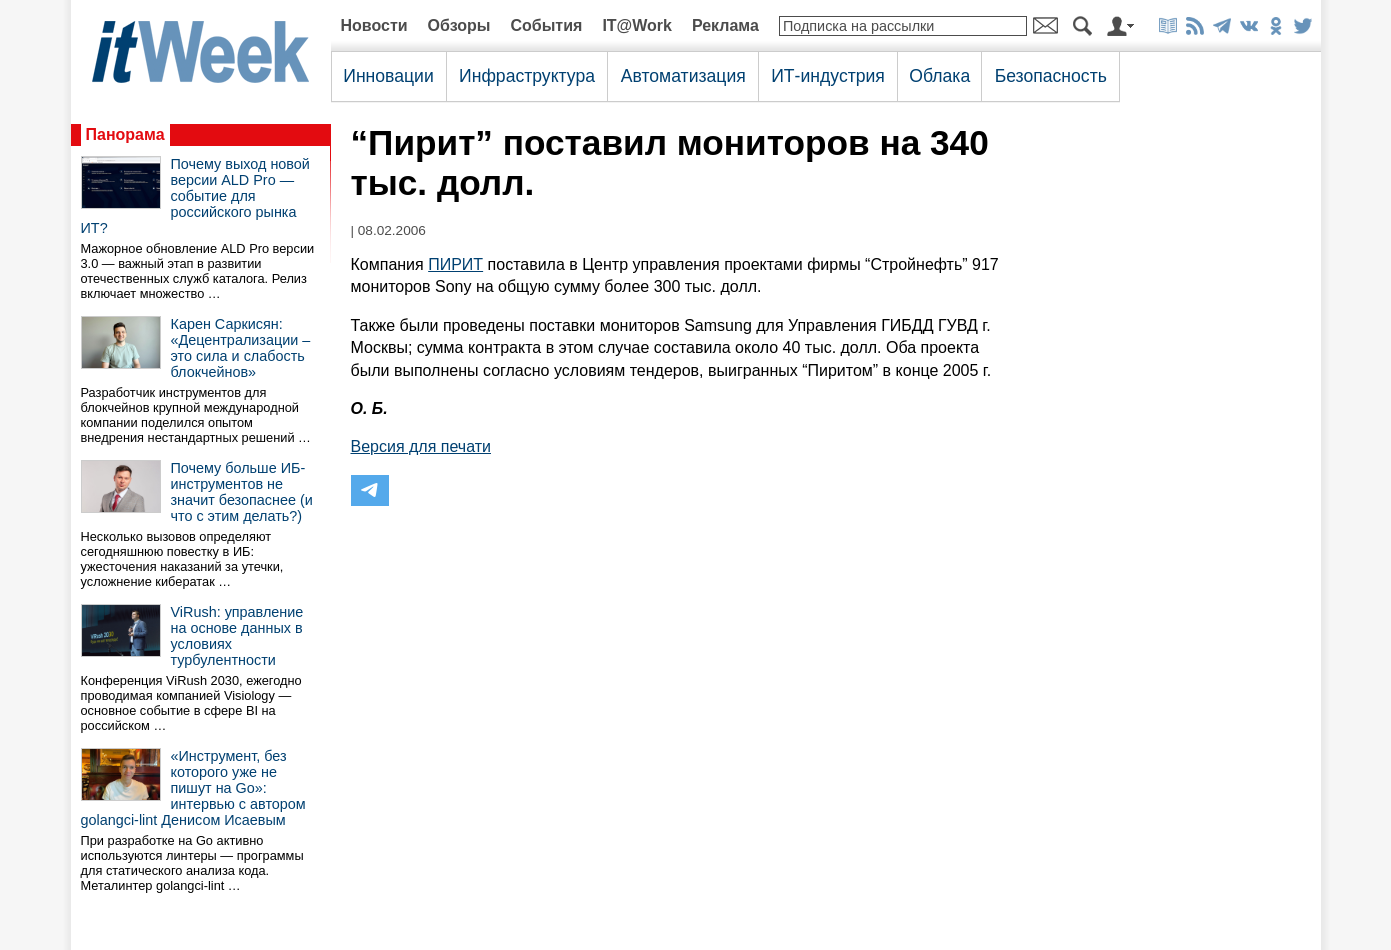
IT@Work (637, 25)
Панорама (125, 134)
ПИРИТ (455, 264)
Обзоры (459, 25)
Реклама (725, 25)
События (546, 25)
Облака (939, 76)
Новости (374, 25)
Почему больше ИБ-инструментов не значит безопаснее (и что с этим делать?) (242, 492)
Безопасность (1051, 76)
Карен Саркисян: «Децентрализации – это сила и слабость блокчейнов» (241, 348)
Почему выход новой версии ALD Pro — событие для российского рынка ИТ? (195, 196)
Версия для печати (421, 446)
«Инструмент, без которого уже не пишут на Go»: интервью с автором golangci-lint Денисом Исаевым (193, 788)
